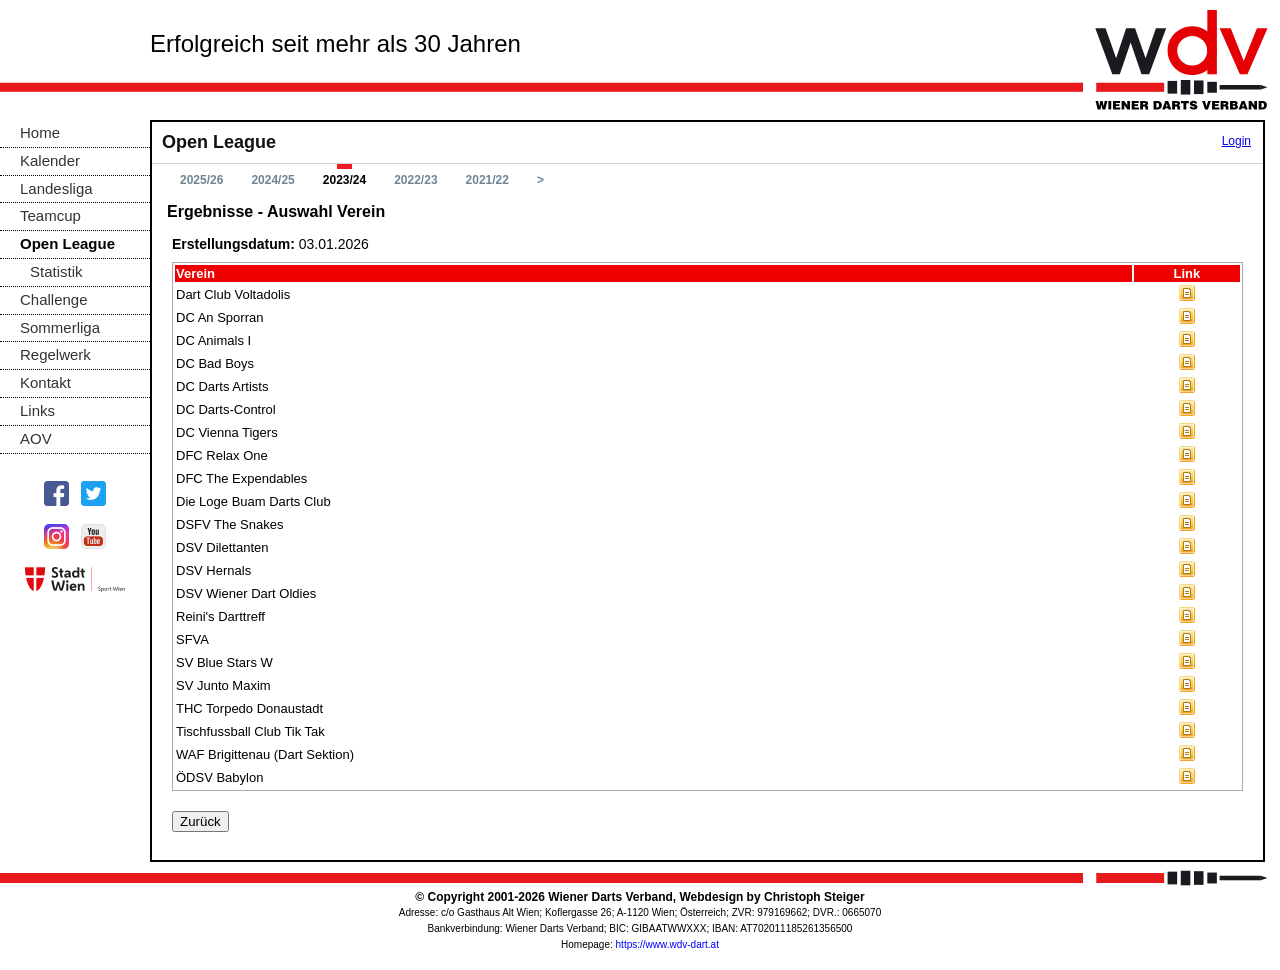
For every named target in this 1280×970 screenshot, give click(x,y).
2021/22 (487, 180)
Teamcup (50, 215)
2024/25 (272, 180)
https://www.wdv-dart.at (667, 944)
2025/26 (201, 180)
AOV (36, 438)
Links (37, 410)
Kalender (50, 160)
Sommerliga (60, 327)
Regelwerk (55, 354)
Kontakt (45, 382)
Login (1236, 141)
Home (40, 132)
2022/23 (415, 180)
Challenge (54, 299)
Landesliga (56, 188)
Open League (67, 243)
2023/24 (344, 180)
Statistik (56, 271)
